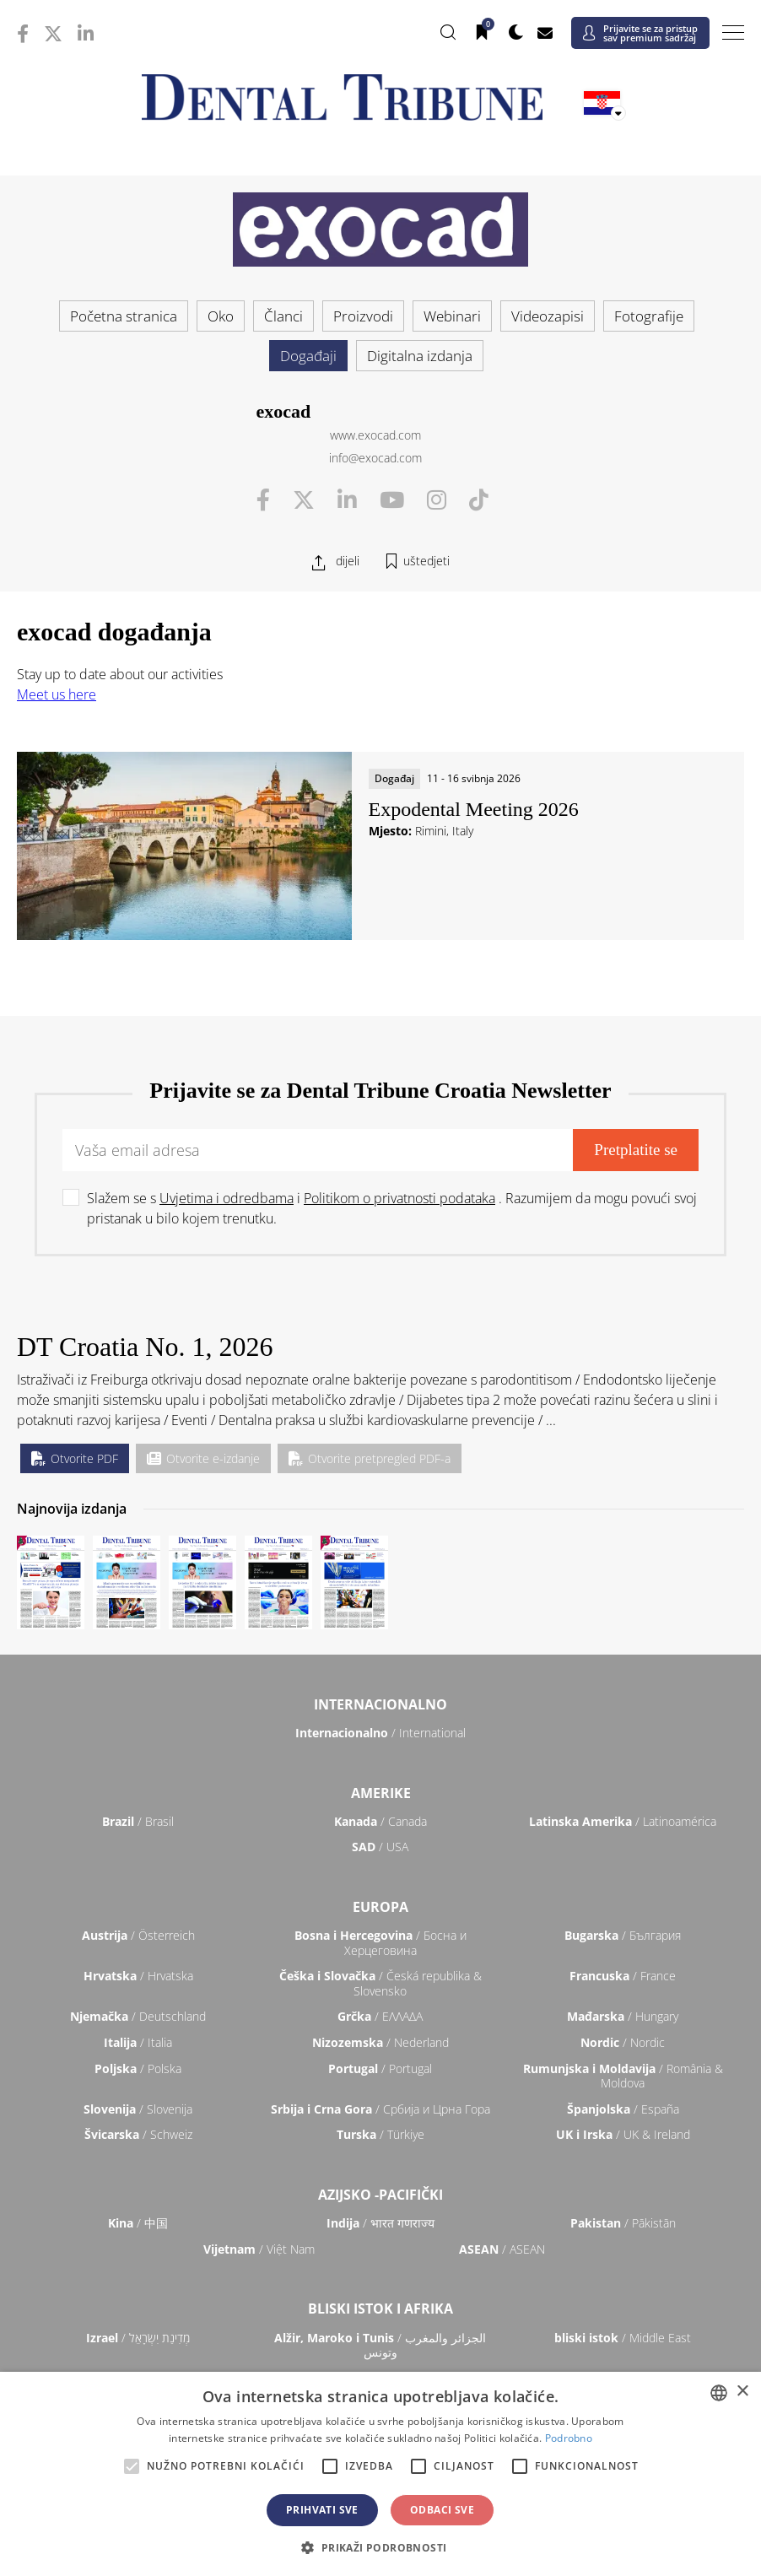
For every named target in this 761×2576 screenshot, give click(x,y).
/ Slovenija (138, 2109)
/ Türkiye (380, 2134)
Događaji (308, 355)
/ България (622, 1935)
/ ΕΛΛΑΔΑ (380, 2016)
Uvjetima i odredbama (226, 1198)
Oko (221, 316)
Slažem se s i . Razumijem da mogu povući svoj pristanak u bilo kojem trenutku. (392, 1208)
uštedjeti (426, 561)
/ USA (380, 1847)
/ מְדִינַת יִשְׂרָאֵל (138, 2338)
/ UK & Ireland (623, 2134)
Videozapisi (547, 316)
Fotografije (648, 316)
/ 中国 (138, 2223)
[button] (380, 2547)
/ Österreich (138, 1935)
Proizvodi (363, 316)
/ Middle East (622, 2338)
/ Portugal (380, 2068)
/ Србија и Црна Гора (380, 2109)
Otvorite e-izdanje (203, 1458)
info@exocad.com (375, 458)
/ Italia (138, 2042)
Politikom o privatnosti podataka (399, 1198)
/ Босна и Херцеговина (380, 1942)
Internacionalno (380, 1704)
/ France (622, 1976)
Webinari (452, 316)
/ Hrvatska (138, 1976)
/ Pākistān (623, 2223)
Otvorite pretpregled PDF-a (370, 1458)
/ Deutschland (138, 2016)
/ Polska (137, 2068)
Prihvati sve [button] (322, 2510)
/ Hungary (622, 2016)
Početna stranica (123, 316)
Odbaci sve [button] (442, 2510)
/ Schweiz (138, 2134)
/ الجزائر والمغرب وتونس (380, 2345)
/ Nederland (380, 2042)
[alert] (380, 2474)
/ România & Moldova (623, 2076)
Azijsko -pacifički (380, 2194)
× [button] (742, 2391)
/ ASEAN (502, 2249)
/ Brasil (138, 1821)
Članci (283, 316)
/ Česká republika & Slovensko (380, 1983)
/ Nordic (622, 2042)
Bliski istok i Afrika (380, 2308)
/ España (623, 2109)
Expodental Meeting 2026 (474, 809)
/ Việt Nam (259, 2249)
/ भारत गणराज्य (380, 2223)
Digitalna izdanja (419, 355)
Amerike (381, 1793)
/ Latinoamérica (622, 1821)
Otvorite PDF (74, 1458)
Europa (380, 1907)
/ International (380, 1733)
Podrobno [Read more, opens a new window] (568, 2438)
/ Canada (380, 1821)
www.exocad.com (375, 435)
